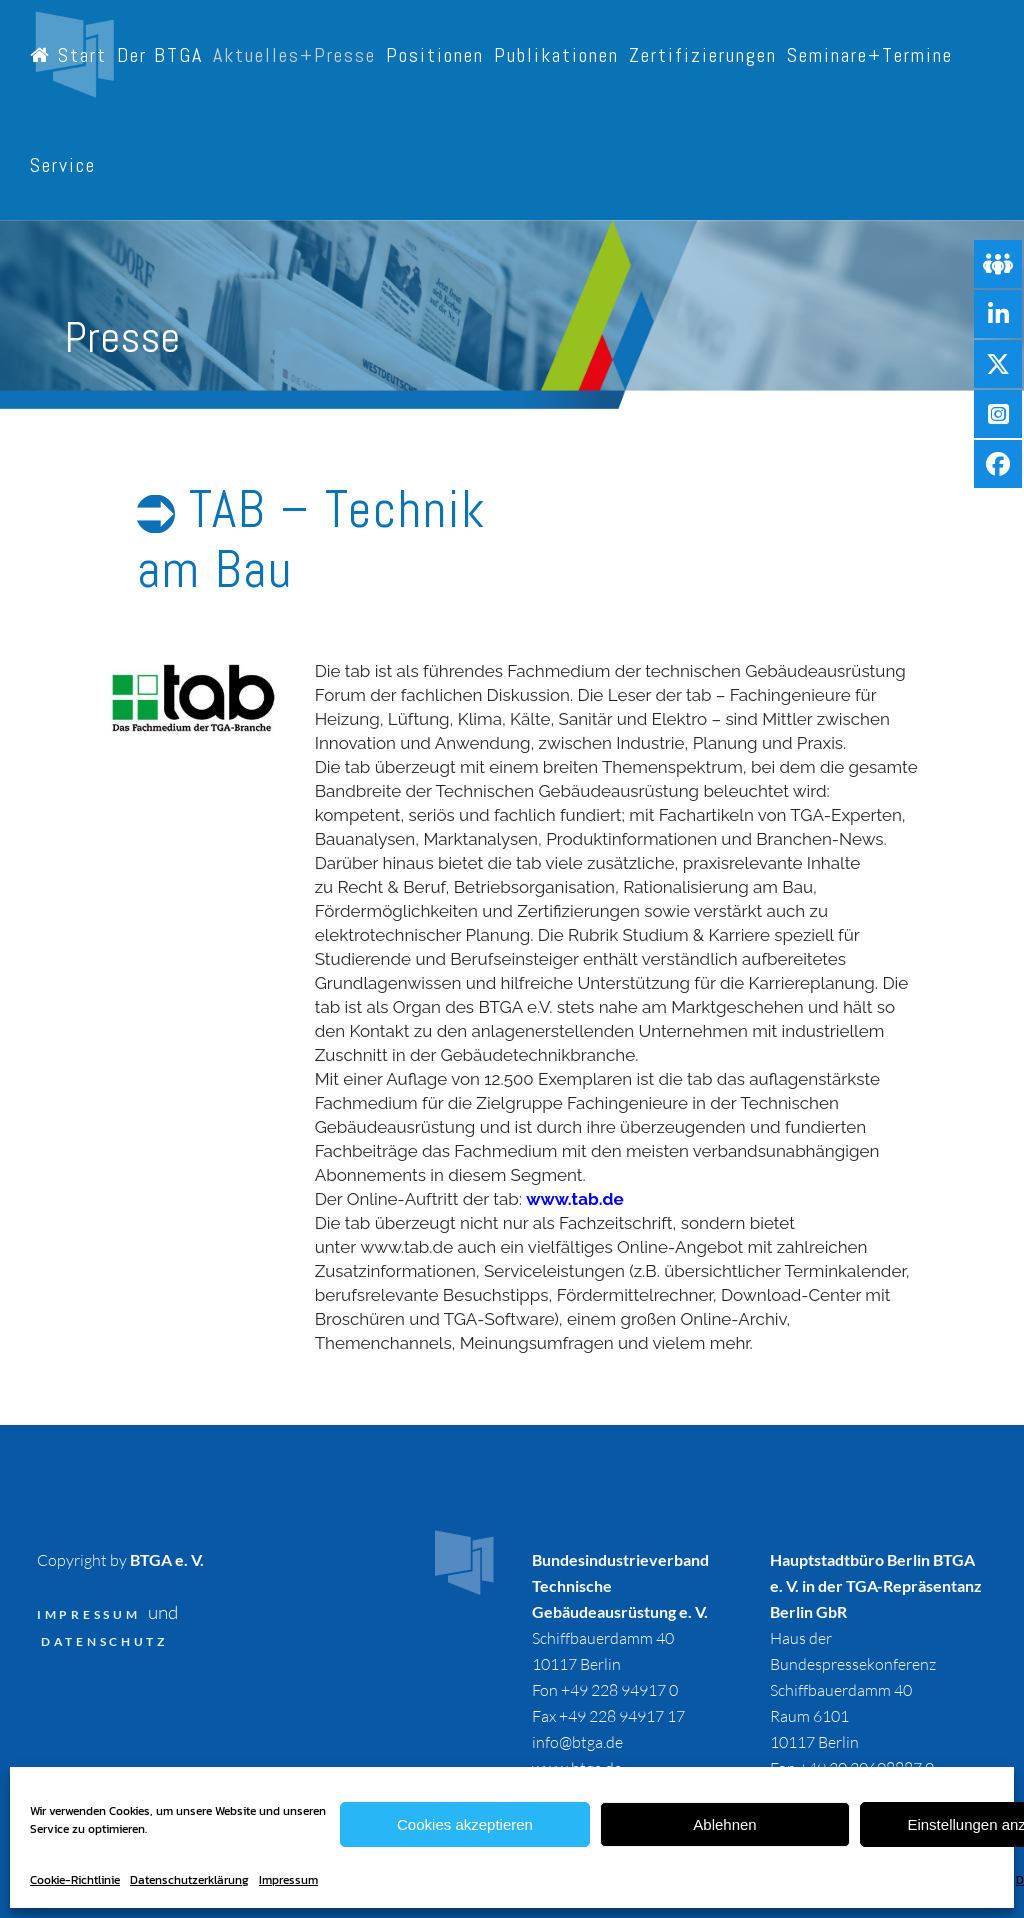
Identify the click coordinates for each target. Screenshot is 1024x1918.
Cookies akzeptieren (465, 1824)
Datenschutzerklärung (189, 1880)
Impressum (288, 1880)
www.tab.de (574, 1199)
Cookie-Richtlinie (75, 1880)
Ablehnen (724, 1824)
